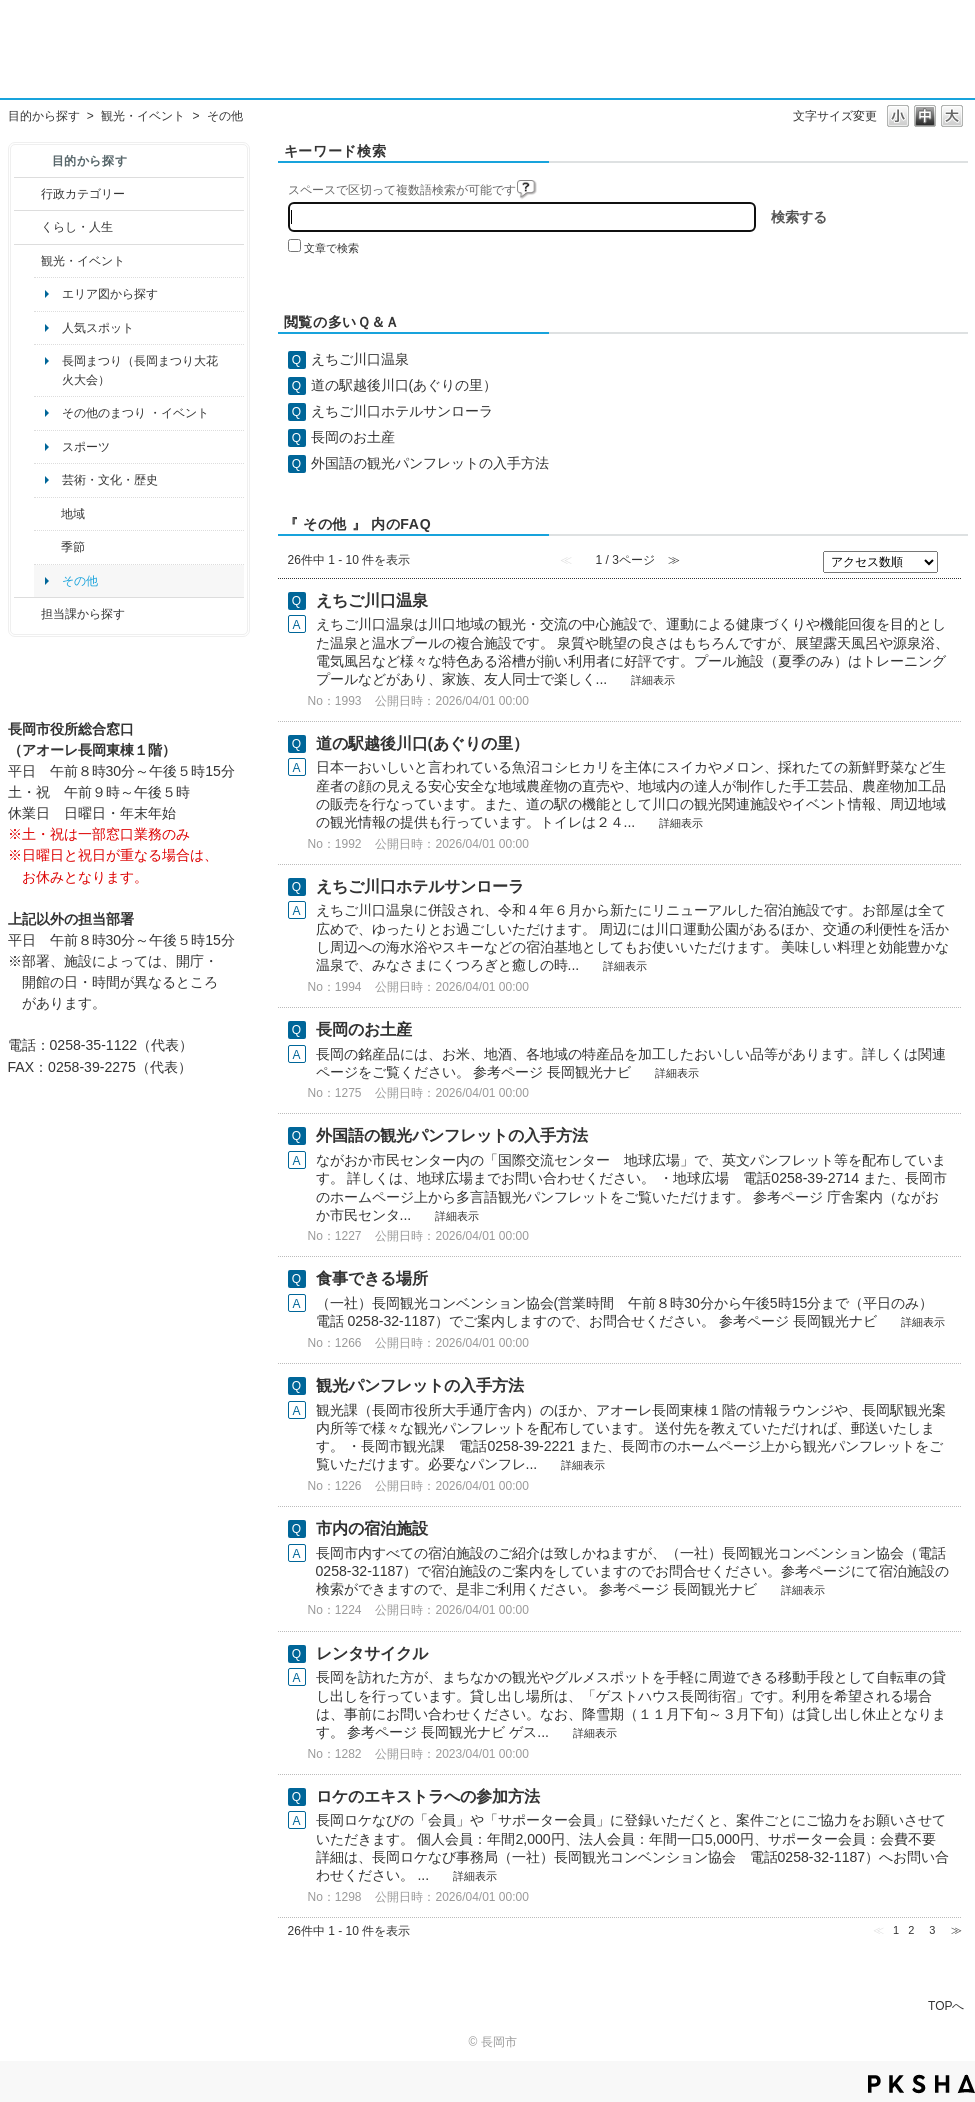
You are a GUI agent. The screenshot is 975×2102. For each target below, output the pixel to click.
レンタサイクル (372, 1653)
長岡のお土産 (353, 437)
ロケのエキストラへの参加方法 (428, 1796)
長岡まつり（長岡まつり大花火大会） (140, 370)
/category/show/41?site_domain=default (47, 514)
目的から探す (44, 116)
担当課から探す (83, 614)
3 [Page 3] (932, 1930)
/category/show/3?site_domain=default (27, 194)
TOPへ (946, 2005)
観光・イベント (143, 116)
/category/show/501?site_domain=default (47, 547)
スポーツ (86, 447)
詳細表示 (653, 680)
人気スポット (98, 328)
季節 (73, 547)
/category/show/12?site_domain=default (27, 227)
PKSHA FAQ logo (921, 2084)
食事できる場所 (372, 1278)
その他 (80, 581)
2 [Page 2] (911, 1930)
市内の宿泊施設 (372, 1528)
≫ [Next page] (956, 1930)
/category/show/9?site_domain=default (27, 614)
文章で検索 (331, 248)
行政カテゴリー (83, 194)
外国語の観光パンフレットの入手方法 (430, 463)
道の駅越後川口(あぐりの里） (404, 385)
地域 (73, 514)
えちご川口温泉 (360, 359)
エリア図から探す (110, 294)
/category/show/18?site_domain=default (27, 261)
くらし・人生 (77, 227)
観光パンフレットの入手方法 (420, 1385)
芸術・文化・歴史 (110, 480)
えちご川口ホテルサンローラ (402, 411)
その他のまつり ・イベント (135, 413)
